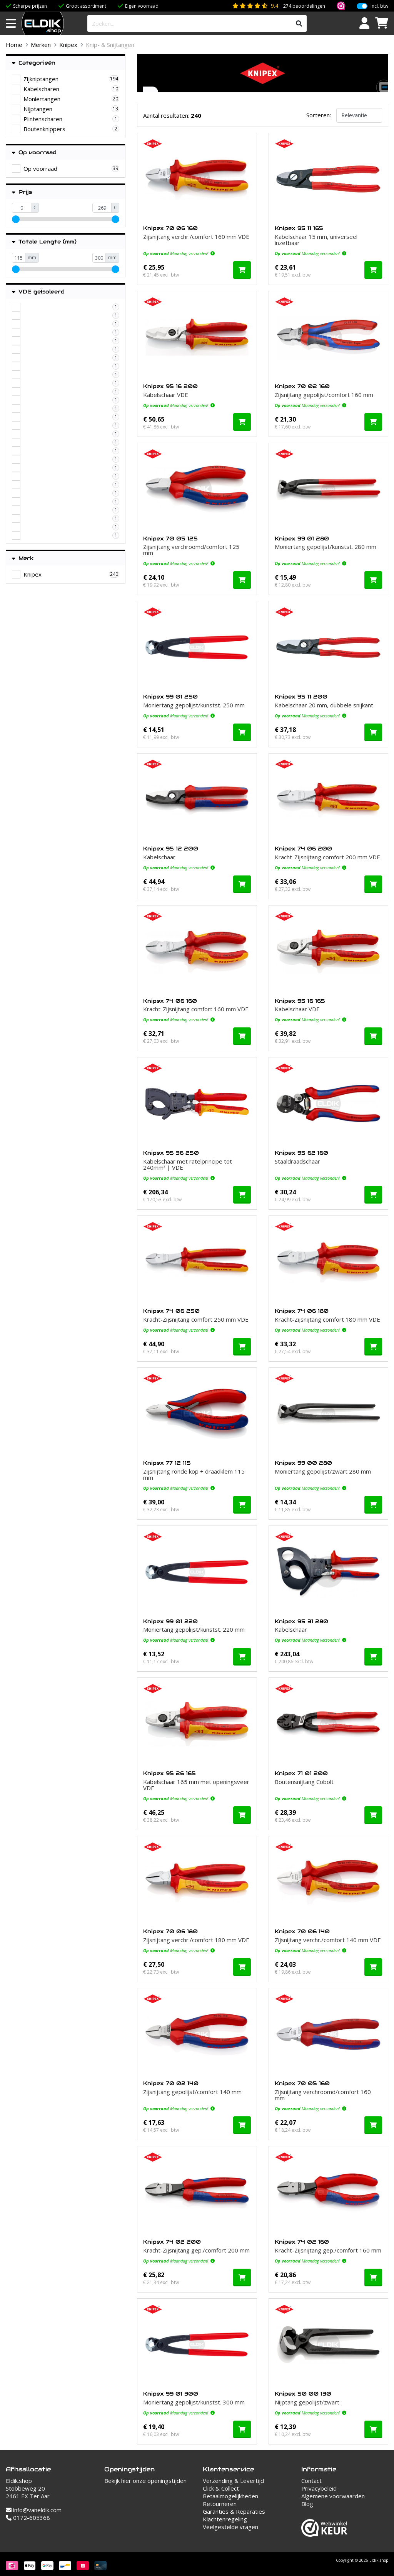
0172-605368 (28, 2517)
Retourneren (220, 2504)
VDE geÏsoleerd (38, 291)
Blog (307, 2504)
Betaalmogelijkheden (230, 2496)
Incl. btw (379, 6)
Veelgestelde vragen (230, 2527)
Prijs (22, 192)
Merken (41, 44)
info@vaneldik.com (34, 2510)
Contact (311, 2480)
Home (14, 44)
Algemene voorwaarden (333, 2496)
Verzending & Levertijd (233, 2480)
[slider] (16, 219)
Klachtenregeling (225, 2519)
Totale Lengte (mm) (44, 241)
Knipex (68, 44)
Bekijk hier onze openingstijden (145, 2480)
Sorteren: (318, 115)
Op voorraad (34, 152)
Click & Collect (221, 2488)
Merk (23, 558)
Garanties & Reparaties (234, 2511)
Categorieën (33, 63)
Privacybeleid (319, 2488)
